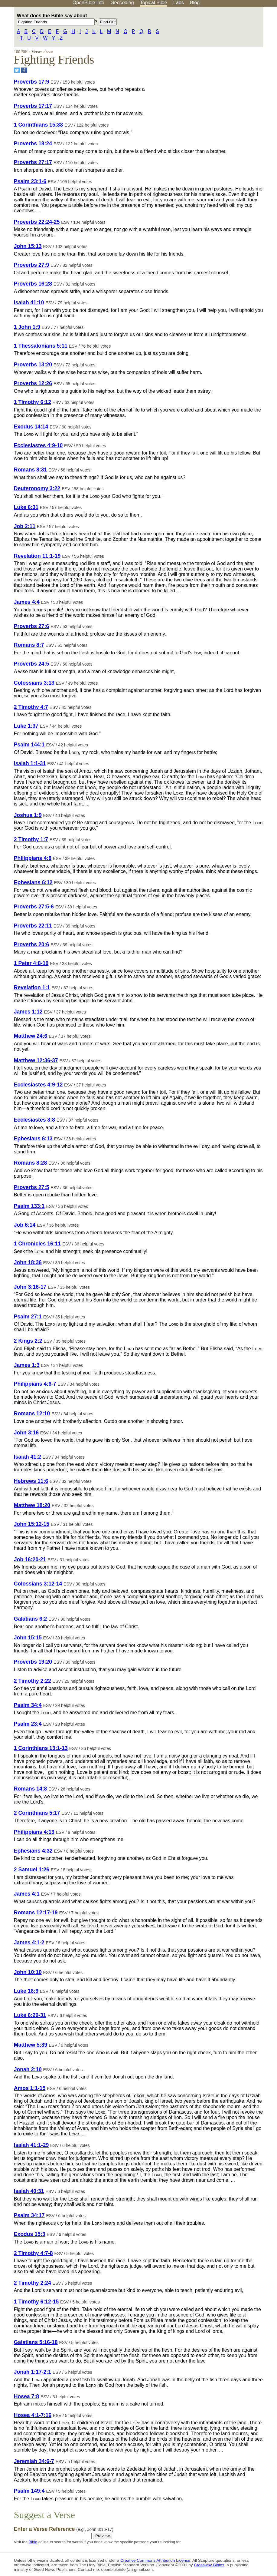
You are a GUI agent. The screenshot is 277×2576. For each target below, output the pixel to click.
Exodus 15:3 (29, 2234)
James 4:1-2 (29, 1942)
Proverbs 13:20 (33, 365)
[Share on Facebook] (24, 70)
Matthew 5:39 (30, 2045)
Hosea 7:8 (26, 2396)
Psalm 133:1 (29, 1206)
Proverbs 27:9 (31, 265)
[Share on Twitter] (17, 70)
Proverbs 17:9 (31, 82)
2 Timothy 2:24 (32, 2283)
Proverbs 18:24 (33, 144)
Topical (153, 2)
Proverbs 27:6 (31, 626)
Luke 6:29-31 (30, 2015)
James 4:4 (27, 602)
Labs (178, 2)
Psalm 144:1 (29, 745)
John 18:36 (28, 1262)
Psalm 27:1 (28, 1317)
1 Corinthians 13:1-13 (41, 1748)
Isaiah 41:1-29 (31, 2145)
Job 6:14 (24, 1225)
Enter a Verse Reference (63, 2529)
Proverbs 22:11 (33, 926)
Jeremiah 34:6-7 (34, 2461)
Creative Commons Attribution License (155, 2560)
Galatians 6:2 (30, 1619)
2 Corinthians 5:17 (37, 1813)
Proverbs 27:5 (31, 1187)
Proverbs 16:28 (33, 284)
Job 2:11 (24, 526)
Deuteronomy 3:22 (37, 488)
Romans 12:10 (32, 1413)
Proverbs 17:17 (33, 106)
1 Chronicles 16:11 (37, 1244)
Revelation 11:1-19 (37, 556)
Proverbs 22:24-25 (37, 222)
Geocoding (122, 2)
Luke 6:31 (26, 507)
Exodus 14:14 (31, 427)
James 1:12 (28, 1012)
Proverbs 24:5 (31, 664)
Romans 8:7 (29, 645)
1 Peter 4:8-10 (31, 963)
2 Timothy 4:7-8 (33, 2253)
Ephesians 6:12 (33, 882)
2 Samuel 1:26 (31, 1870)
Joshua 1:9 (28, 815)
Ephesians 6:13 (33, 1139)
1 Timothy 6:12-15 (36, 2302)
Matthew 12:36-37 (36, 1060)
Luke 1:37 (26, 726)
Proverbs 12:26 (33, 383)
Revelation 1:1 (32, 987)
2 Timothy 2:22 (32, 1681)
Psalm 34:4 (28, 1705)
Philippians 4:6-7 (35, 1384)
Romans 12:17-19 (36, 1913)
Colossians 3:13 (34, 683)
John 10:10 (28, 1972)
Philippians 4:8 (32, 858)
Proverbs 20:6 (31, 944)
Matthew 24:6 (30, 1036)
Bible (33, 2542)
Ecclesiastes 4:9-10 (38, 445)
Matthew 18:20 (32, 1505)
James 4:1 (27, 1894)
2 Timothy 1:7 (31, 839)
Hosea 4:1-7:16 (32, 2415)
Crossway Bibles (209, 2565)
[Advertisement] (216, 54)
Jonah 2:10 (28, 2069)
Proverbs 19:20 (33, 1662)
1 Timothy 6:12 (32, 402)
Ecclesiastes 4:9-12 (38, 1085)
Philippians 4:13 (34, 1832)
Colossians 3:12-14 (38, 1584)
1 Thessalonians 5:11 (40, 346)
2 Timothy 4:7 (31, 707)
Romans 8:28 (30, 1163)
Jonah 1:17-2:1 (32, 2372)
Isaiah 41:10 (29, 302)
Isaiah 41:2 (27, 1457)
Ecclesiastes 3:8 (34, 1120)
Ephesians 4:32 (33, 1851)
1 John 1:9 (27, 327)
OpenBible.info (88, 2)
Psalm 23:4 (28, 1724)
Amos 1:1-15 (30, 2088)
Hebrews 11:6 (31, 1481)
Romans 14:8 (30, 1789)
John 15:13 (28, 246)
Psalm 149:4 (29, 2491)
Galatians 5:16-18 (36, 2342)
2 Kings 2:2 (28, 1341)
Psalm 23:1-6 (30, 181)
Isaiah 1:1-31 (30, 763)
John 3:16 (26, 1433)
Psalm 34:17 (29, 2215)
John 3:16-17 (30, 1287)
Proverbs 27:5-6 (34, 907)
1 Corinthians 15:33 (38, 125)
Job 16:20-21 (30, 1559)
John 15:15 (28, 1638)
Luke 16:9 (26, 1991)
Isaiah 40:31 (29, 2191)
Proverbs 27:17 (33, 162)
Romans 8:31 (30, 470)
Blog (195, 2)
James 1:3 (27, 1365)
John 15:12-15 (31, 1524)
